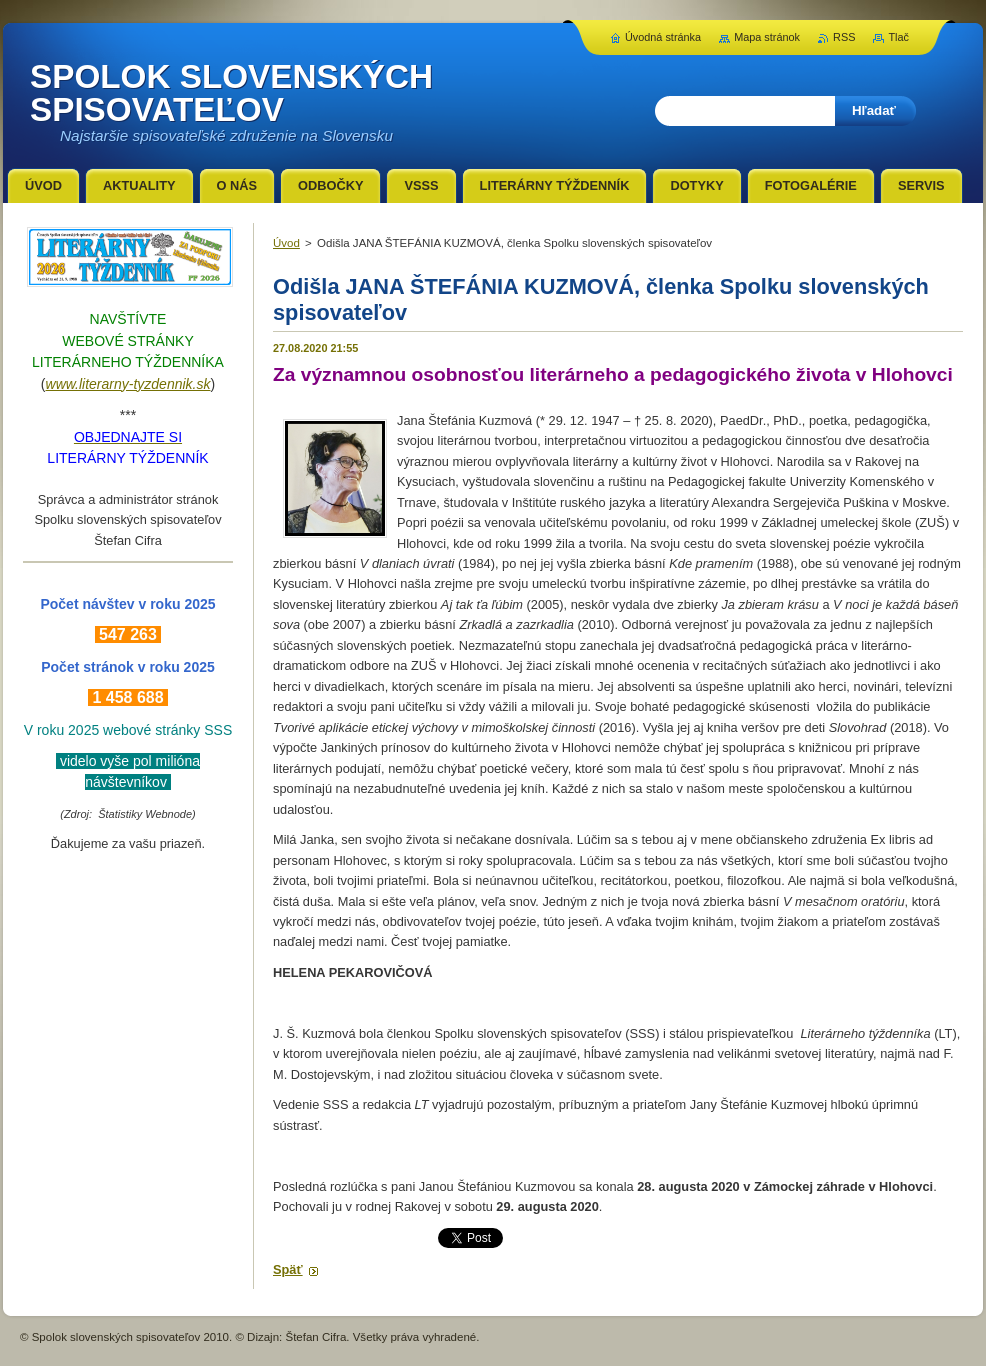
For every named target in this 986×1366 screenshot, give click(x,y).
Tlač (898, 37)
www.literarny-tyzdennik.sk (128, 384)
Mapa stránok (767, 37)
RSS (844, 37)
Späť (288, 1269)
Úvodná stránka (663, 37)
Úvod (286, 243)
